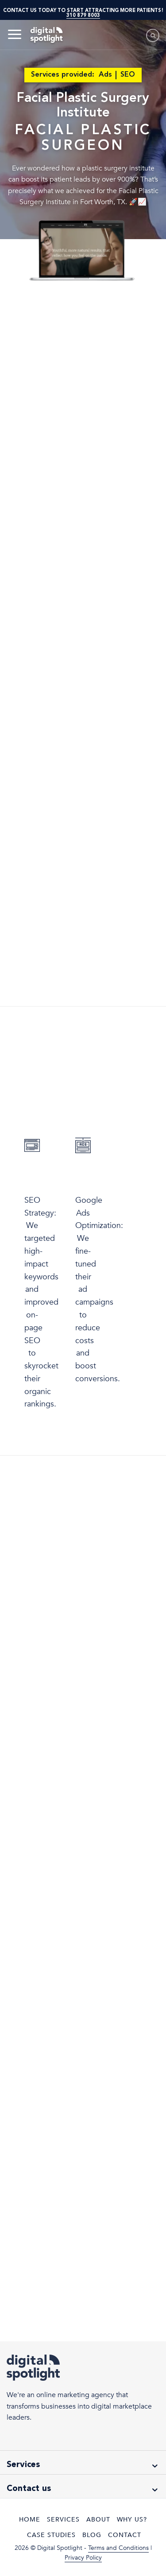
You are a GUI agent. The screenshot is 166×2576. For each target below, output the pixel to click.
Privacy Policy (83, 2557)
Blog (91, 2535)
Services (63, 2519)
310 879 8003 (83, 15)
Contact (124, 2535)
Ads (105, 74)
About (98, 2519)
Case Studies (51, 2535)
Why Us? (132, 2519)
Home (29, 2519)
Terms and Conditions (118, 2548)
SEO (127, 74)
